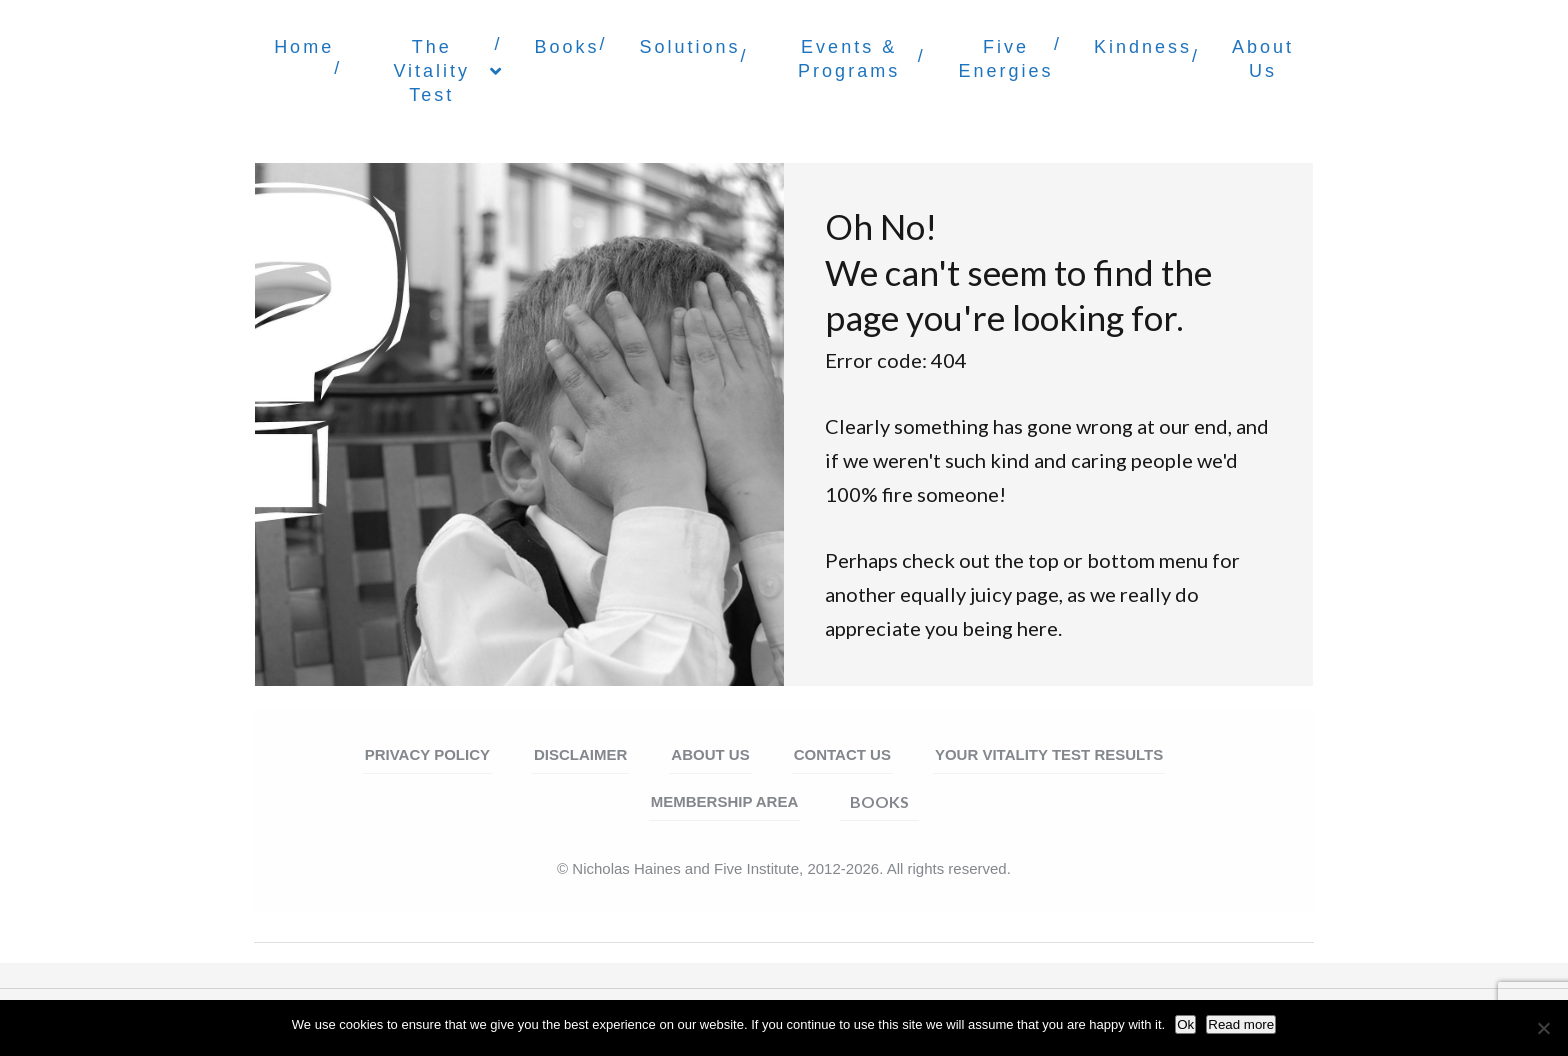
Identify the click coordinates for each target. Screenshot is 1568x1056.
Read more (1241, 1024)
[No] (1543, 1028)
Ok (1185, 1024)
